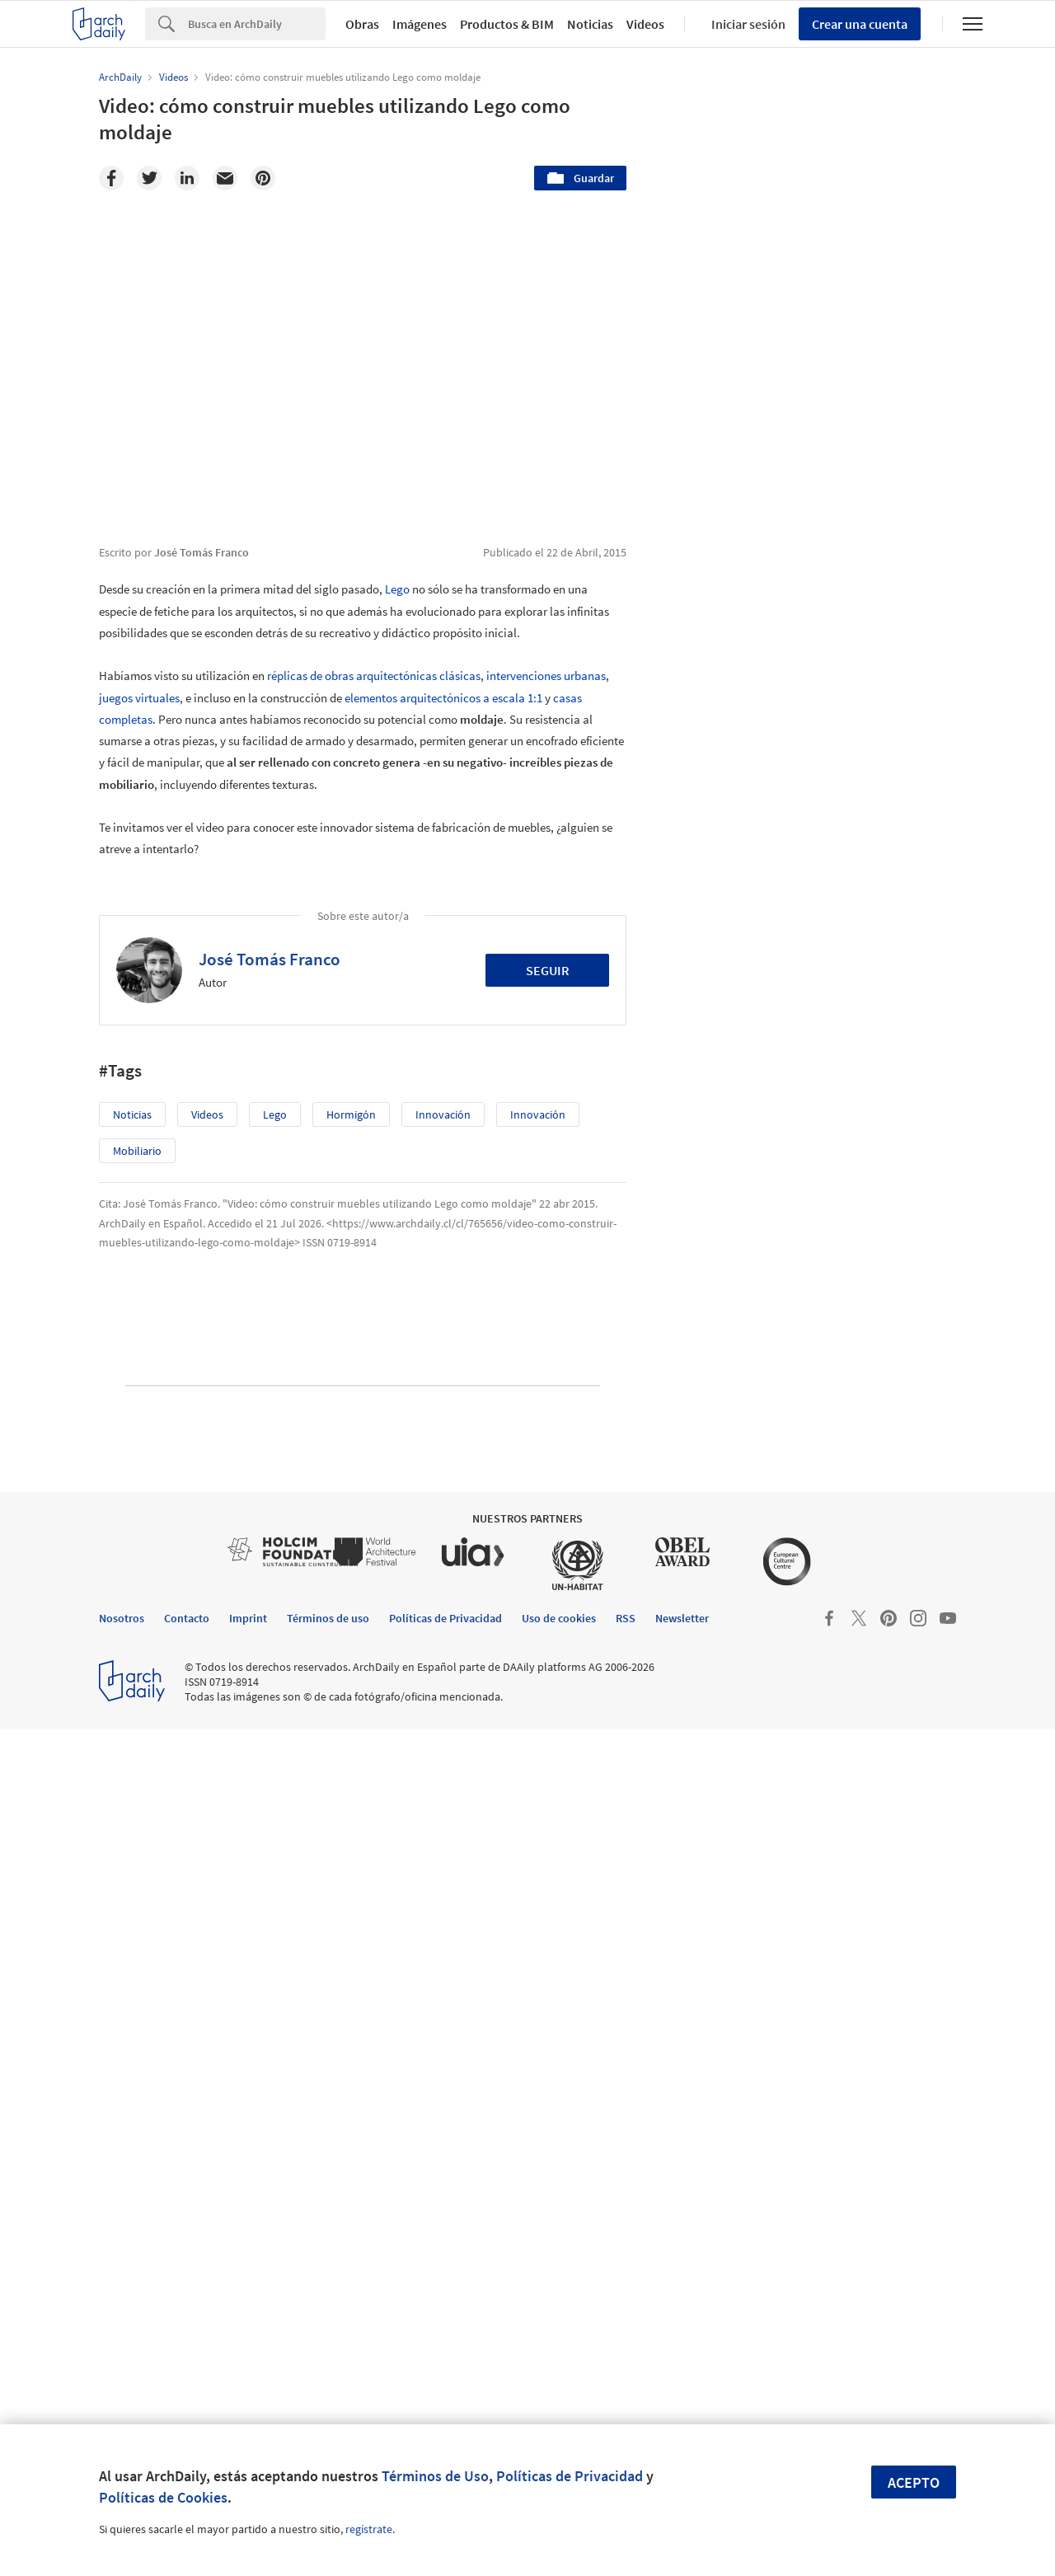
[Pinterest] (263, 178)
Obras (362, 23)
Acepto (914, 2482)
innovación (443, 1114)
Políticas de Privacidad (569, 2475)
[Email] (225, 178)
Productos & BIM (507, 23)
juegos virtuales (139, 698)
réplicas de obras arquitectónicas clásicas (374, 675)
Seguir (548, 970)
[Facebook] (111, 178)
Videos (645, 23)
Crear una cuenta (859, 24)
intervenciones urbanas (546, 675)
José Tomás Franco (269, 959)
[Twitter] (149, 178)
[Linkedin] (187, 178)
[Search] (257, 23)
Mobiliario (137, 1150)
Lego (397, 589)
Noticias (590, 23)
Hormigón (351, 1114)
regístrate (368, 2529)
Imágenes (419, 23)
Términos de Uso (435, 2475)
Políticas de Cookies (163, 2497)
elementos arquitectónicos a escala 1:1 (443, 698)
